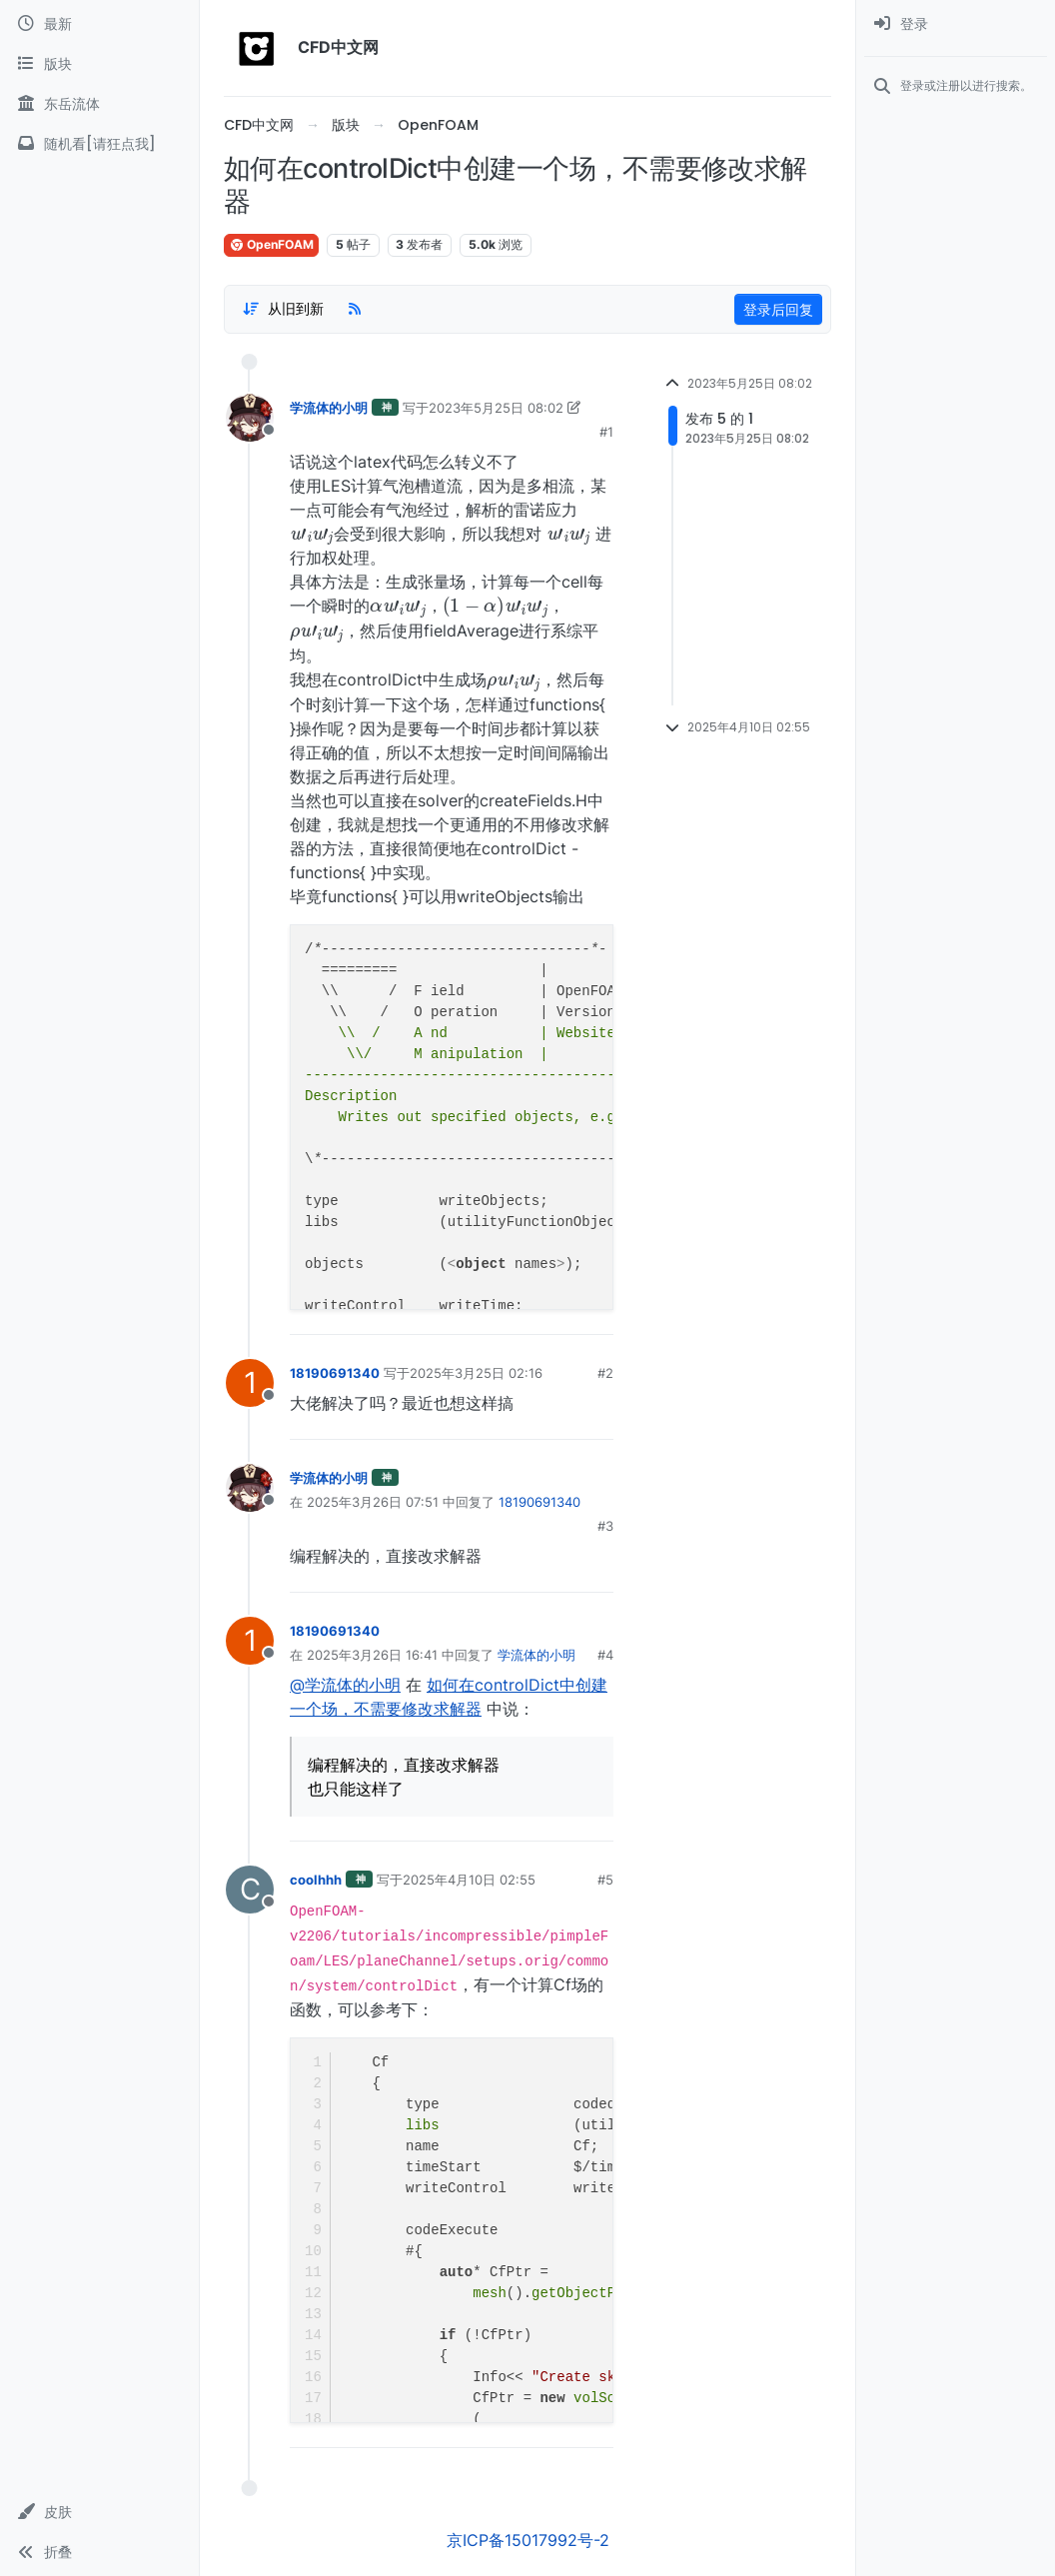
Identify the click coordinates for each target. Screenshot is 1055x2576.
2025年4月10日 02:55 (469, 1880)
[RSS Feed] (355, 309)
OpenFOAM (271, 244)
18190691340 (335, 1373)
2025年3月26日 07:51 (373, 1502)
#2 (605, 1373)
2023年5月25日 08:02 (496, 408)
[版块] (99, 64)
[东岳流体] (99, 104)
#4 (605, 1655)
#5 (605, 1880)
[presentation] (312, 533)
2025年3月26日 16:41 (372, 1655)
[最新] (99, 24)
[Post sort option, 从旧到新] (283, 309)
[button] (99, 2512)
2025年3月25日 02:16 (476, 1373)
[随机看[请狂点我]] (99, 144)
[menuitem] (955, 24)
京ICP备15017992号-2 (528, 2540)
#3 (605, 1526)
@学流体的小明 (345, 1685)
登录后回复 (778, 309)
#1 (606, 432)
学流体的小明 (329, 408)
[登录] (955, 24)
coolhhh (316, 1880)
